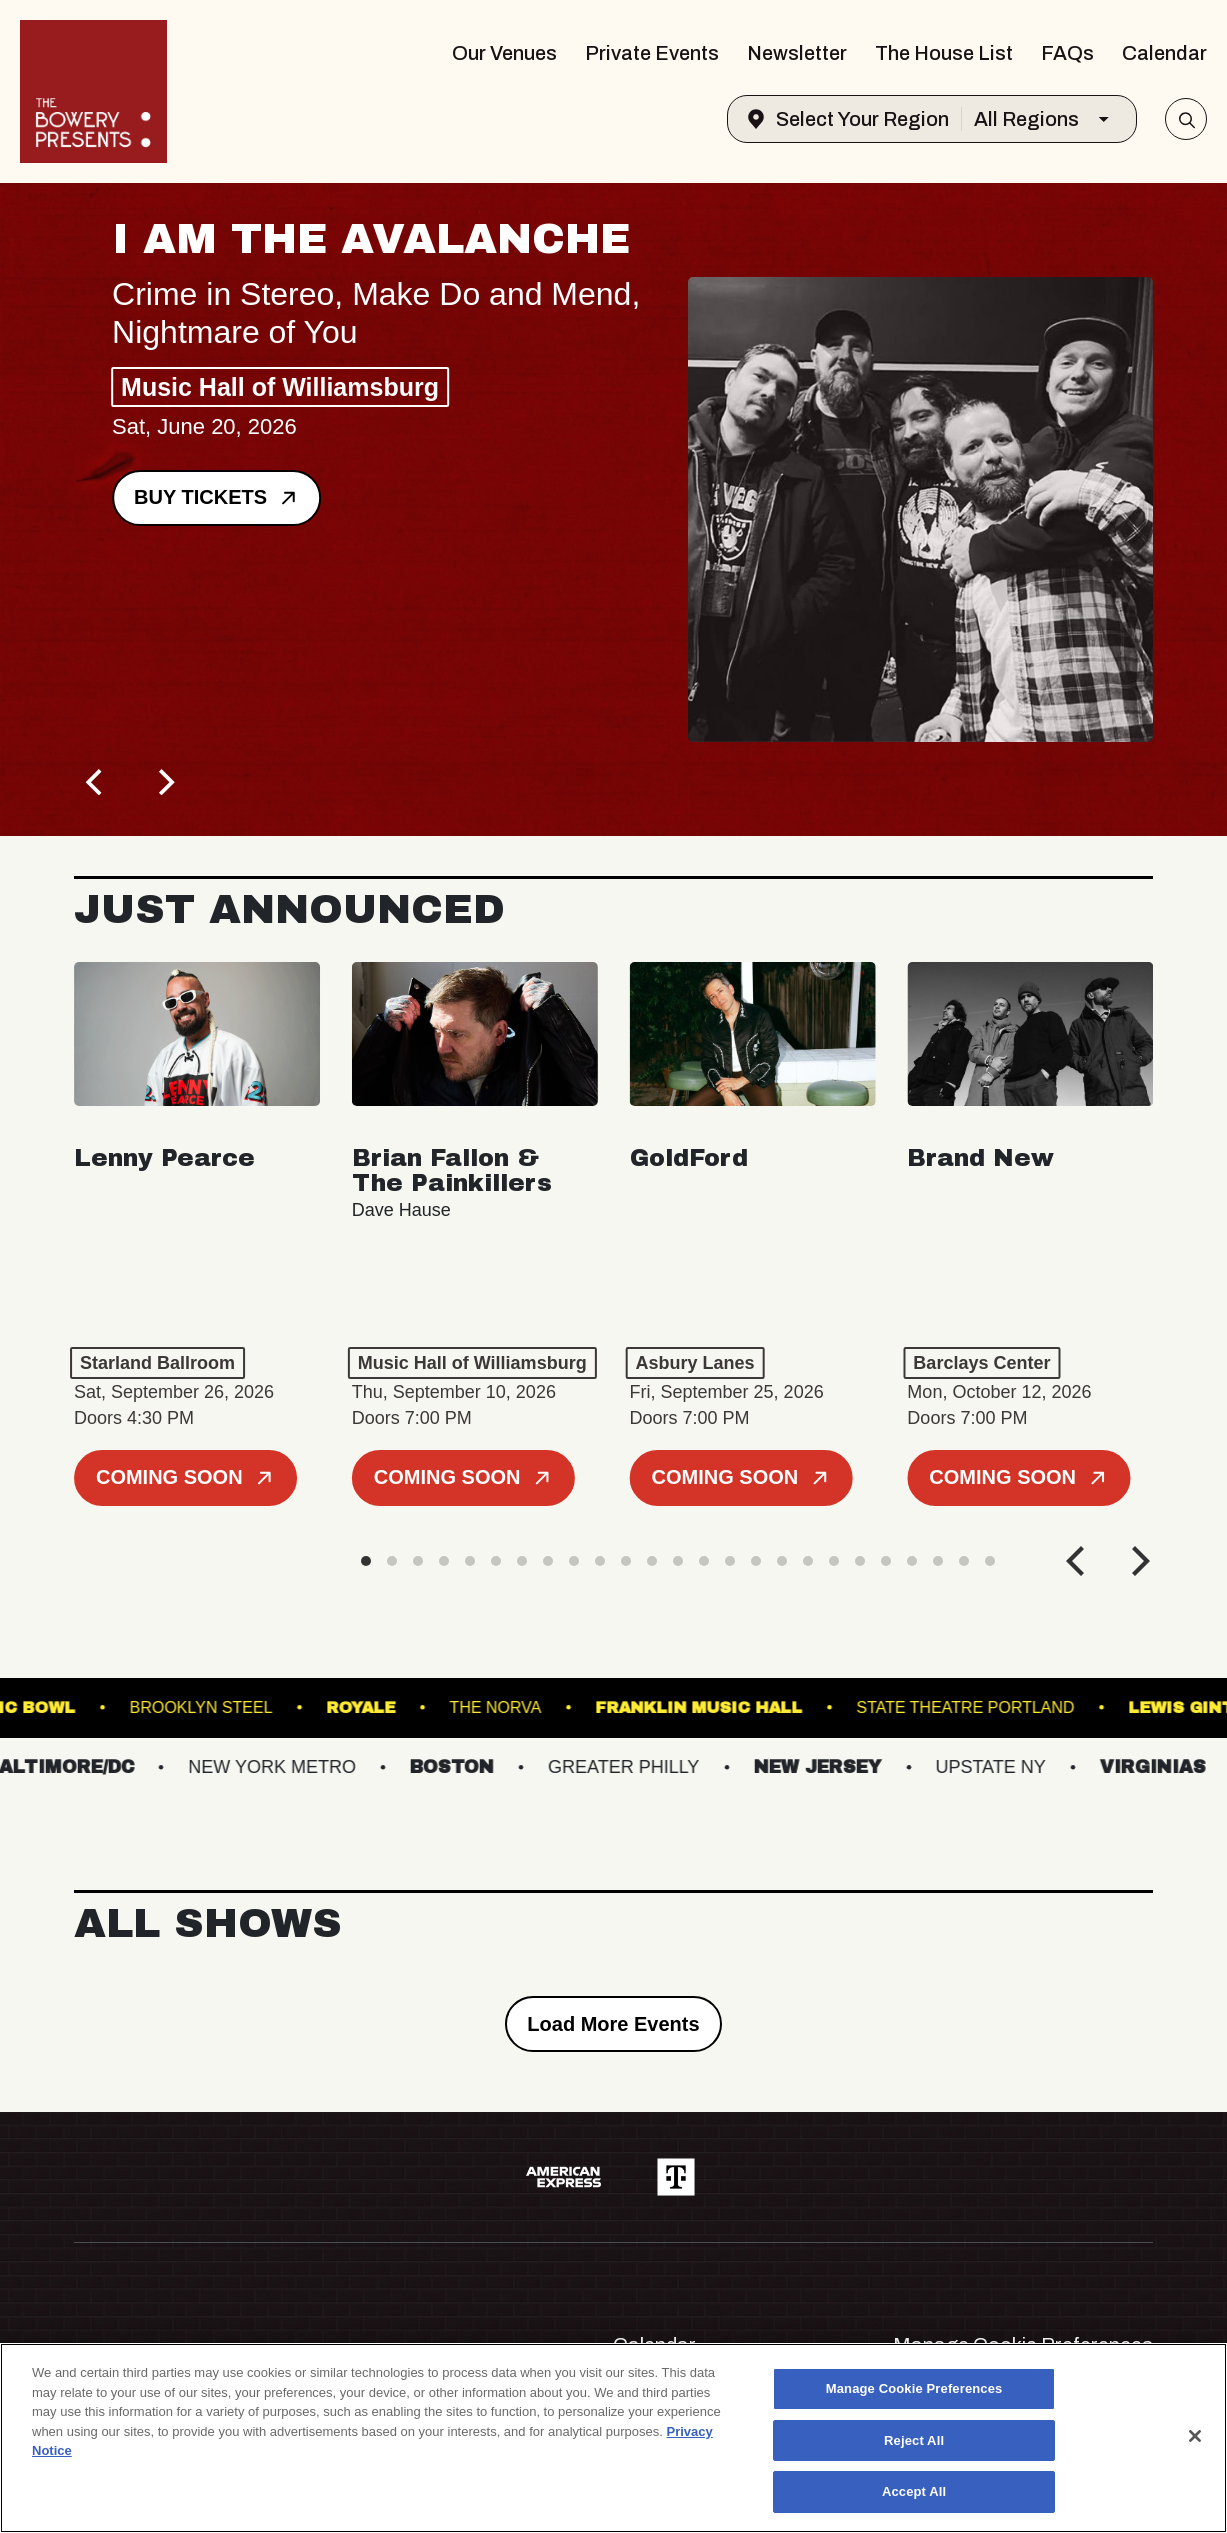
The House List (944, 53)
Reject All (914, 2440)
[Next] (164, 782)
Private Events (652, 53)
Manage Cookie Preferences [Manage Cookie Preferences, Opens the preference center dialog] (914, 2388)
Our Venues (504, 53)
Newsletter (797, 53)
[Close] (1195, 2436)
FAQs (1067, 53)
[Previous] (96, 782)
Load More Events (613, 2024)
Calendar (1164, 53)
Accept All (914, 2491)
